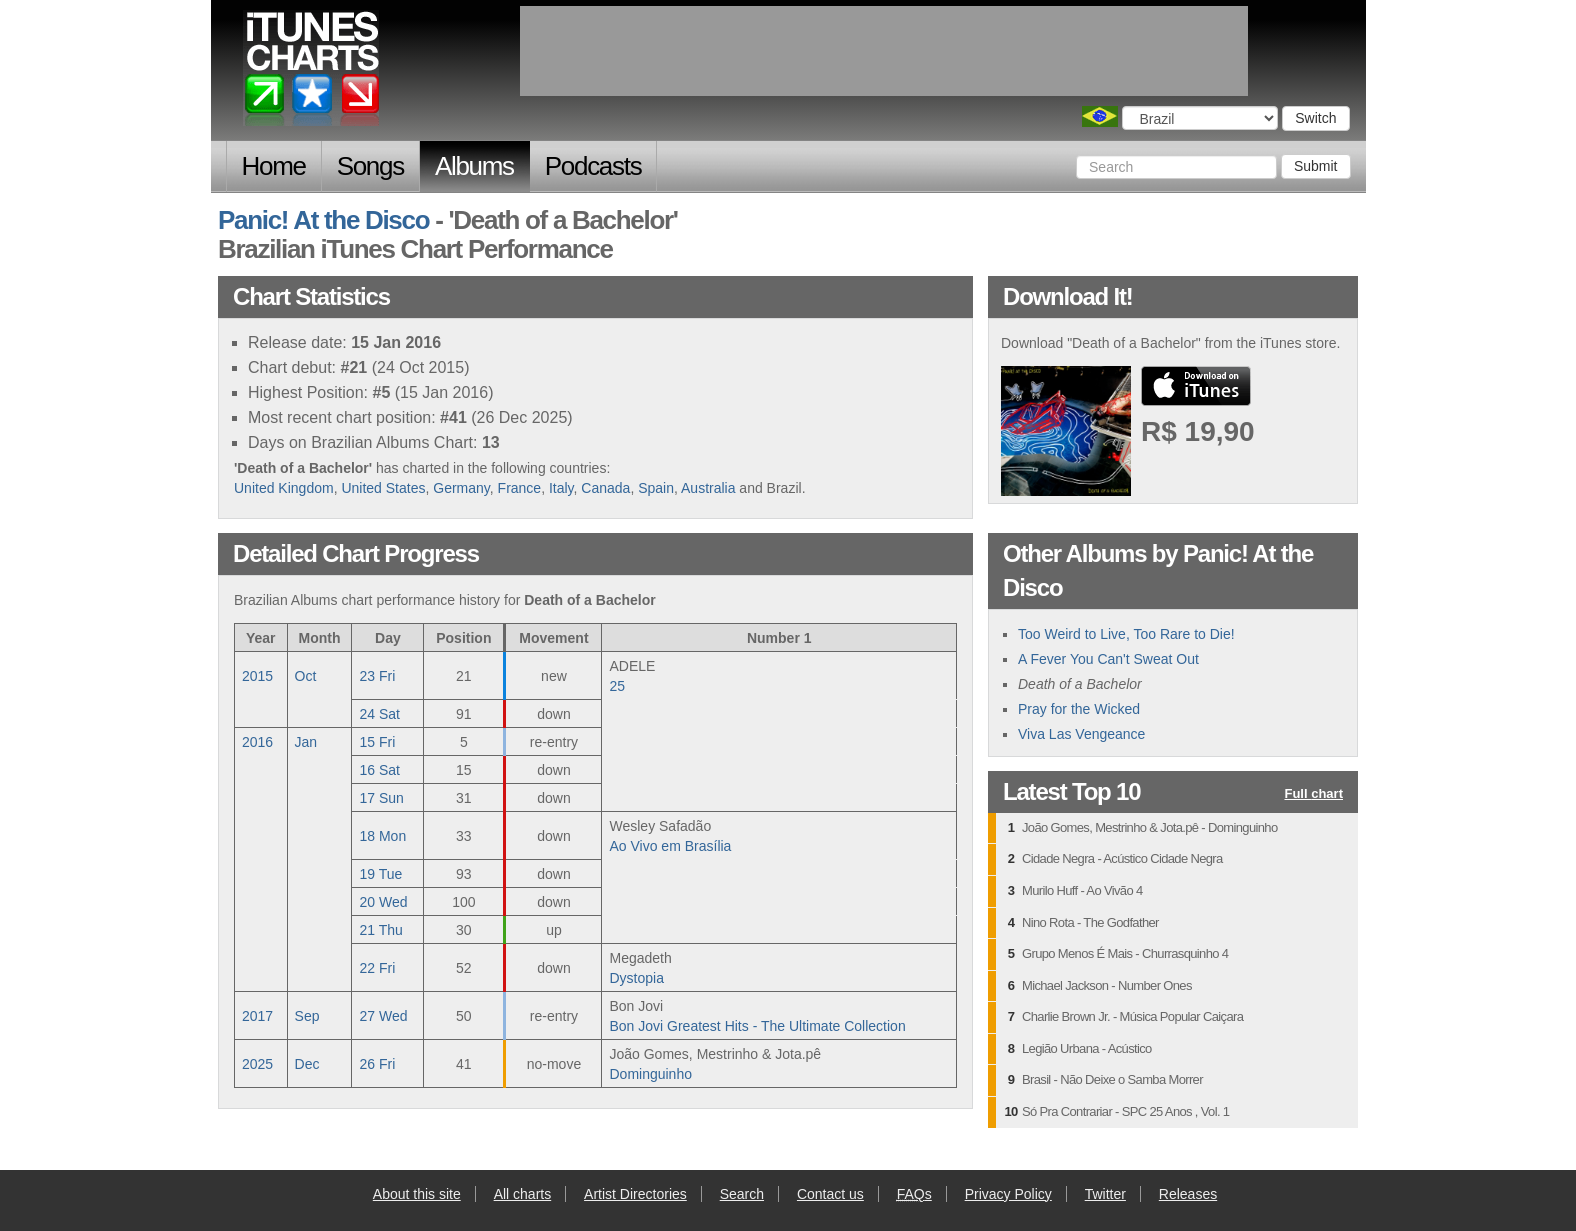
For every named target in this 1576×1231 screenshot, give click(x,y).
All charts (523, 1194)
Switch (1315, 118)
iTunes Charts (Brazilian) (312, 73)
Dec (307, 1064)
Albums (474, 166)
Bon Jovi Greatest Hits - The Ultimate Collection (757, 1026)
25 (617, 686)
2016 (257, 742)
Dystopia (636, 978)
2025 (257, 1064)
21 (380, 930)
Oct (306, 676)
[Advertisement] (884, 51)
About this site (417, 1194)
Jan (306, 742)
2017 (257, 1016)
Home (274, 166)
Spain (656, 488)
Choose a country (1100, 116)
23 (377, 676)
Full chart (1313, 794)
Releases (1188, 1194)
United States (383, 488)
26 (377, 1064)
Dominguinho (650, 1074)
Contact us (830, 1194)
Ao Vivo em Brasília (670, 846)
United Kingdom (284, 488)
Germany (461, 488)
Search (742, 1194)
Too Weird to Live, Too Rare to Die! (1126, 634)
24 (379, 714)
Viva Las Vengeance (1081, 734)
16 (379, 770)
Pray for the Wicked (1079, 709)
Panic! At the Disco (323, 220)
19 (380, 874)
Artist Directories (635, 1194)
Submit (1316, 166)
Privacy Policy (1008, 1194)
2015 (257, 676)
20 (383, 902)
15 (377, 742)
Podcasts (593, 166)
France (520, 488)
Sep (307, 1016)
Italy (561, 488)
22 (377, 968)
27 (383, 1016)
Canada (605, 488)
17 (381, 798)
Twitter (1105, 1194)
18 (382, 836)
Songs (370, 166)
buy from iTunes (1196, 386)
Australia (708, 488)
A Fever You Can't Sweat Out (1108, 659)
